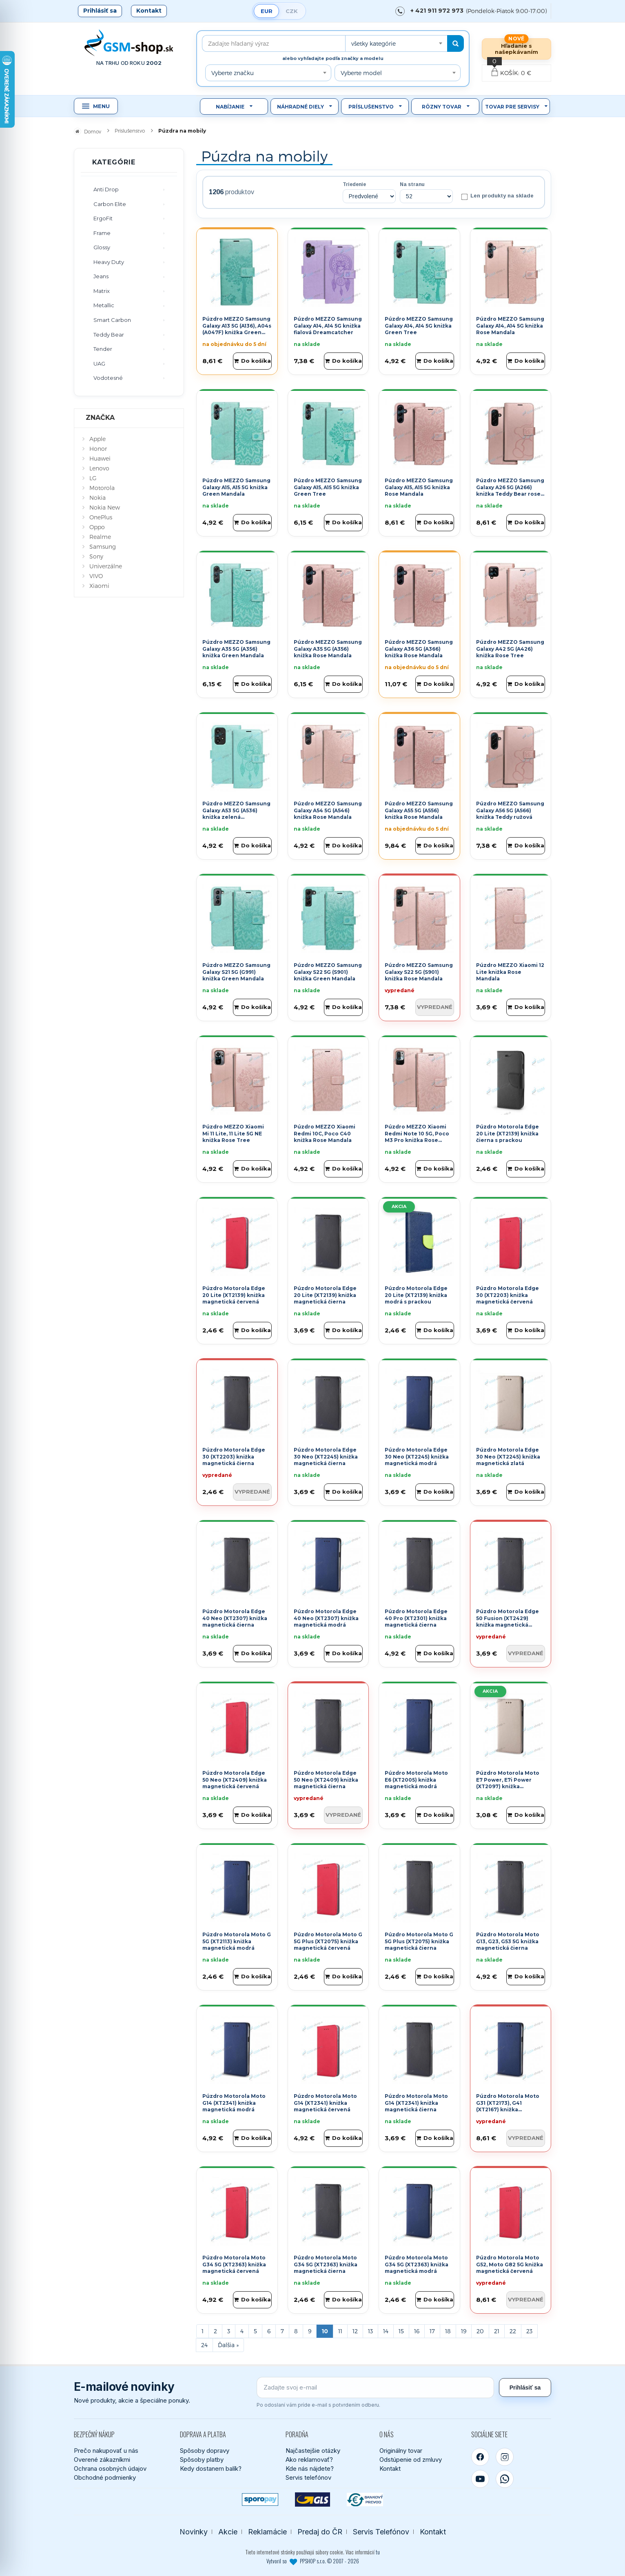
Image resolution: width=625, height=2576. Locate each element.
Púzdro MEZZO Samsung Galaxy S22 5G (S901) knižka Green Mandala (328, 972)
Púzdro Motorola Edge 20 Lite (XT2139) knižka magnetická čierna (325, 1295)
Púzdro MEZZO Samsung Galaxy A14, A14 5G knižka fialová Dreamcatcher (328, 326)
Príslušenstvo (371, 107)
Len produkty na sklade (497, 196)
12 (355, 2331)
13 (370, 2331)
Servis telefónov (308, 2477)
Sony (96, 556)
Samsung (102, 546)
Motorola (102, 487)
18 (448, 2331)
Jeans (101, 276)
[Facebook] (480, 2457)
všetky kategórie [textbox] (373, 43)
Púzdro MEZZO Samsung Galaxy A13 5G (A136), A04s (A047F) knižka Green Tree (236, 329)
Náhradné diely (300, 107)
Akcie (227, 2531)
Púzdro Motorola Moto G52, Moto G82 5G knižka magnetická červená (509, 2265)
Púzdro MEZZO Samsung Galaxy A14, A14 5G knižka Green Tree (419, 326)
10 (324, 2331)
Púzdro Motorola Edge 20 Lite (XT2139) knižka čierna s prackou (507, 1134)
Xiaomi (99, 585)
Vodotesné (108, 378)
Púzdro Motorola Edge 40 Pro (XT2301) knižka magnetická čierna (416, 1618)
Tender (102, 349)
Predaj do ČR (319, 2531)
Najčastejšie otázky (313, 2450)
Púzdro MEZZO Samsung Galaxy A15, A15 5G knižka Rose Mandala (419, 487)
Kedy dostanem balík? (211, 2468)
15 (401, 2331)
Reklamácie (267, 2531)
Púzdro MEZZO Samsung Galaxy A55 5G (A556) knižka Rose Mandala (419, 810)
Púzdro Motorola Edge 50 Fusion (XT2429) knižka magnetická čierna (507, 1621)
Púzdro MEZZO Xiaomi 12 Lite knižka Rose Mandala (510, 972)
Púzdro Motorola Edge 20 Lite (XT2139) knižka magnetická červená (233, 1295)
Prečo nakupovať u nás (106, 2450)
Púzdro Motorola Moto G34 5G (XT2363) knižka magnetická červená (234, 2265)
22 (513, 2331)
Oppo (97, 526)
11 (340, 2331)
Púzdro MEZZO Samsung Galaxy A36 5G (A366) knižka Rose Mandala (419, 649)
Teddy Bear (108, 334)
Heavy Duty (108, 262)
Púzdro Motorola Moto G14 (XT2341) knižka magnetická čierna (416, 2103)
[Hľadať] (455, 43)
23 (529, 2331)
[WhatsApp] (505, 2479)
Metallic (103, 305)
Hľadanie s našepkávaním (516, 48)
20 (480, 2331)
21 (496, 2331)
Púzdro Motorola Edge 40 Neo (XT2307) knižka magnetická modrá (326, 1618)
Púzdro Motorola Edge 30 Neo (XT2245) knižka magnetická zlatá (508, 1457)
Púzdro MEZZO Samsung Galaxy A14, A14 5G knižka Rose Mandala (510, 326)
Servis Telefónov (381, 2531)
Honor (98, 448)
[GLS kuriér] (313, 2499)
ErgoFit (103, 218)
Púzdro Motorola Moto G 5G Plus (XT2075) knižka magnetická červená (328, 1941)
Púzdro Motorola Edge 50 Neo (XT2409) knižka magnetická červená (234, 1780)
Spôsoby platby (202, 2459)
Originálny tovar (400, 2450)
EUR (267, 11)
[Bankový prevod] (365, 2499)
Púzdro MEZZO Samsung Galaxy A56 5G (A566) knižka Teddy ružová (510, 810)
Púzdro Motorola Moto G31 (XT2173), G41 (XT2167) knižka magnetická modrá (507, 2106)
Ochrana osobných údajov (110, 2468)
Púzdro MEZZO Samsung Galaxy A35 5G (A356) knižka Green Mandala (236, 649)
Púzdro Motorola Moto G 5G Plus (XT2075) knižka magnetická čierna (419, 1941)
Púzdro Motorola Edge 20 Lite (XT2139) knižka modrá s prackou (416, 1295)
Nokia (97, 497)
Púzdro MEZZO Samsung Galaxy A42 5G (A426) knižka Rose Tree (510, 649)
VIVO (96, 575)
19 (463, 2331)
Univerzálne (105, 566)
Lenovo (99, 468)
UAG (99, 363)
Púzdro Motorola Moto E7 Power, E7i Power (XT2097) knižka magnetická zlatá (507, 1783)
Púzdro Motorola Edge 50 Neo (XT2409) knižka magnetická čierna (326, 1780)
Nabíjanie (230, 107)
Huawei (100, 458)
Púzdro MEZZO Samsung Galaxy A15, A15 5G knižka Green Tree (328, 487)
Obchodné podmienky (105, 2477)
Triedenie (354, 184)
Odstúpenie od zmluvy (410, 2459)
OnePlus (100, 517)
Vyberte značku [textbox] (232, 72)
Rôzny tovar (441, 107)
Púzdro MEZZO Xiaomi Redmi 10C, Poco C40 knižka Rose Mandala (324, 1134)
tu (378, 2552)
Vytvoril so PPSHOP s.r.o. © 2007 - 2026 (312, 2561)
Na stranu (412, 184)
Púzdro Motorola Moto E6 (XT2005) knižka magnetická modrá (416, 1780)
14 (385, 2331)
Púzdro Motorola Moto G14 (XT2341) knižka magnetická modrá (234, 2103)
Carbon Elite (109, 204)
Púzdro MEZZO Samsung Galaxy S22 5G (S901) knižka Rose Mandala (419, 972)
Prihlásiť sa (100, 10)
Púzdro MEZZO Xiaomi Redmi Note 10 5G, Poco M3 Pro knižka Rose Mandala (417, 1137)
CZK (292, 11)
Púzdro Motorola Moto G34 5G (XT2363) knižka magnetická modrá (416, 2265)
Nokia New (104, 507)
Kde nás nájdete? (310, 2468)
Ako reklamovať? (309, 2459)
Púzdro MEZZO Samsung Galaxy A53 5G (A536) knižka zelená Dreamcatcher (236, 813)
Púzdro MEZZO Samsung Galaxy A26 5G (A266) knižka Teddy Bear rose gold (510, 490)
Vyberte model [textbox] (361, 72)
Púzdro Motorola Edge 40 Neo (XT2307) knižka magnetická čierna (234, 1618)
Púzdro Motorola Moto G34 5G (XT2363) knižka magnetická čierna (325, 2265)
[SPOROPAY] (260, 2499)
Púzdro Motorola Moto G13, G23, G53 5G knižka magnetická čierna (507, 1941)
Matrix (101, 291)
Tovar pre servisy (512, 107)
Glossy (101, 247)
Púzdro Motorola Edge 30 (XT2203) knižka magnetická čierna (233, 1457)
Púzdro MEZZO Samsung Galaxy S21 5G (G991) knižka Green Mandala (236, 972)
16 (416, 2331)
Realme (100, 536)
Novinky (194, 2531)
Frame (102, 233)
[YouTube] (480, 2479)
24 (204, 2344)
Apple (97, 438)
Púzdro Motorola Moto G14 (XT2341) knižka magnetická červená (325, 2103)
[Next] (228, 2345)
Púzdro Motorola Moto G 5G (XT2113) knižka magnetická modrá (236, 1941)
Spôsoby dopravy (204, 2450)
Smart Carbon (112, 320)
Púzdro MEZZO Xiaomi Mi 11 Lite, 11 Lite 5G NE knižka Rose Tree (233, 1134)
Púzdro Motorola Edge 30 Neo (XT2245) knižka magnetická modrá (417, 1457)
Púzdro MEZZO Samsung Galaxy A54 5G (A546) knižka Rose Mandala (328, 810)
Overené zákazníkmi (102, 2459)
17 (432, 2331)
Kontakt (149, 10)
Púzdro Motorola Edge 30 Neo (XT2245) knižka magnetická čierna (326, 1457)
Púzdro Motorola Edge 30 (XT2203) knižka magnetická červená (507, 1295)
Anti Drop (106, 189)
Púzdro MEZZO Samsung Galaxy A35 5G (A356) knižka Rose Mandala (328, 649)
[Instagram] (505, 2457)
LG (93, 477)
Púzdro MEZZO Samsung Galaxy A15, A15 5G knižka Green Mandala (236, 487)
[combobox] (396, 43)
